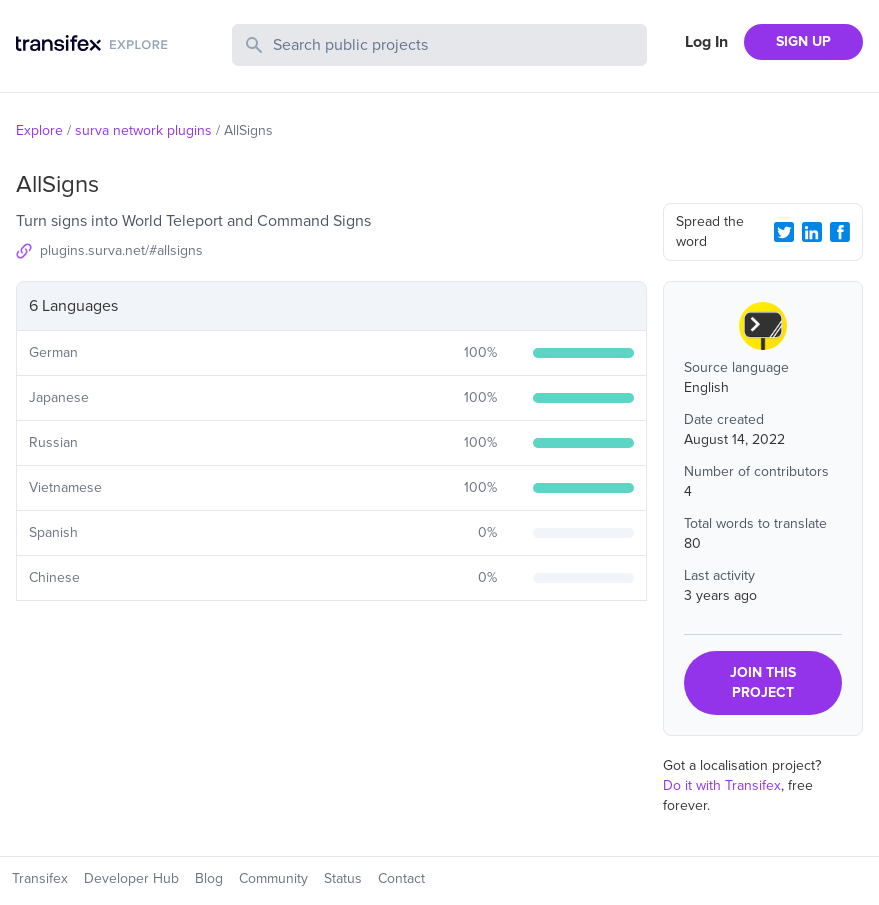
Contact (401, 878)
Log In (706, 42)
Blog (209, 878)
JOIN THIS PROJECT (763, 682)
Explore (39, 130)
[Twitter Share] (784, 232)
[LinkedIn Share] (812, 232)
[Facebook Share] (840, 232)
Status (343, 878)
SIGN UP (803, 41)
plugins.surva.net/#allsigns (121, 250)
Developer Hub (131, 878)
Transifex (40, 878)
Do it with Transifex (722, 785)
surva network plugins (143, 130)
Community (273, 878)
